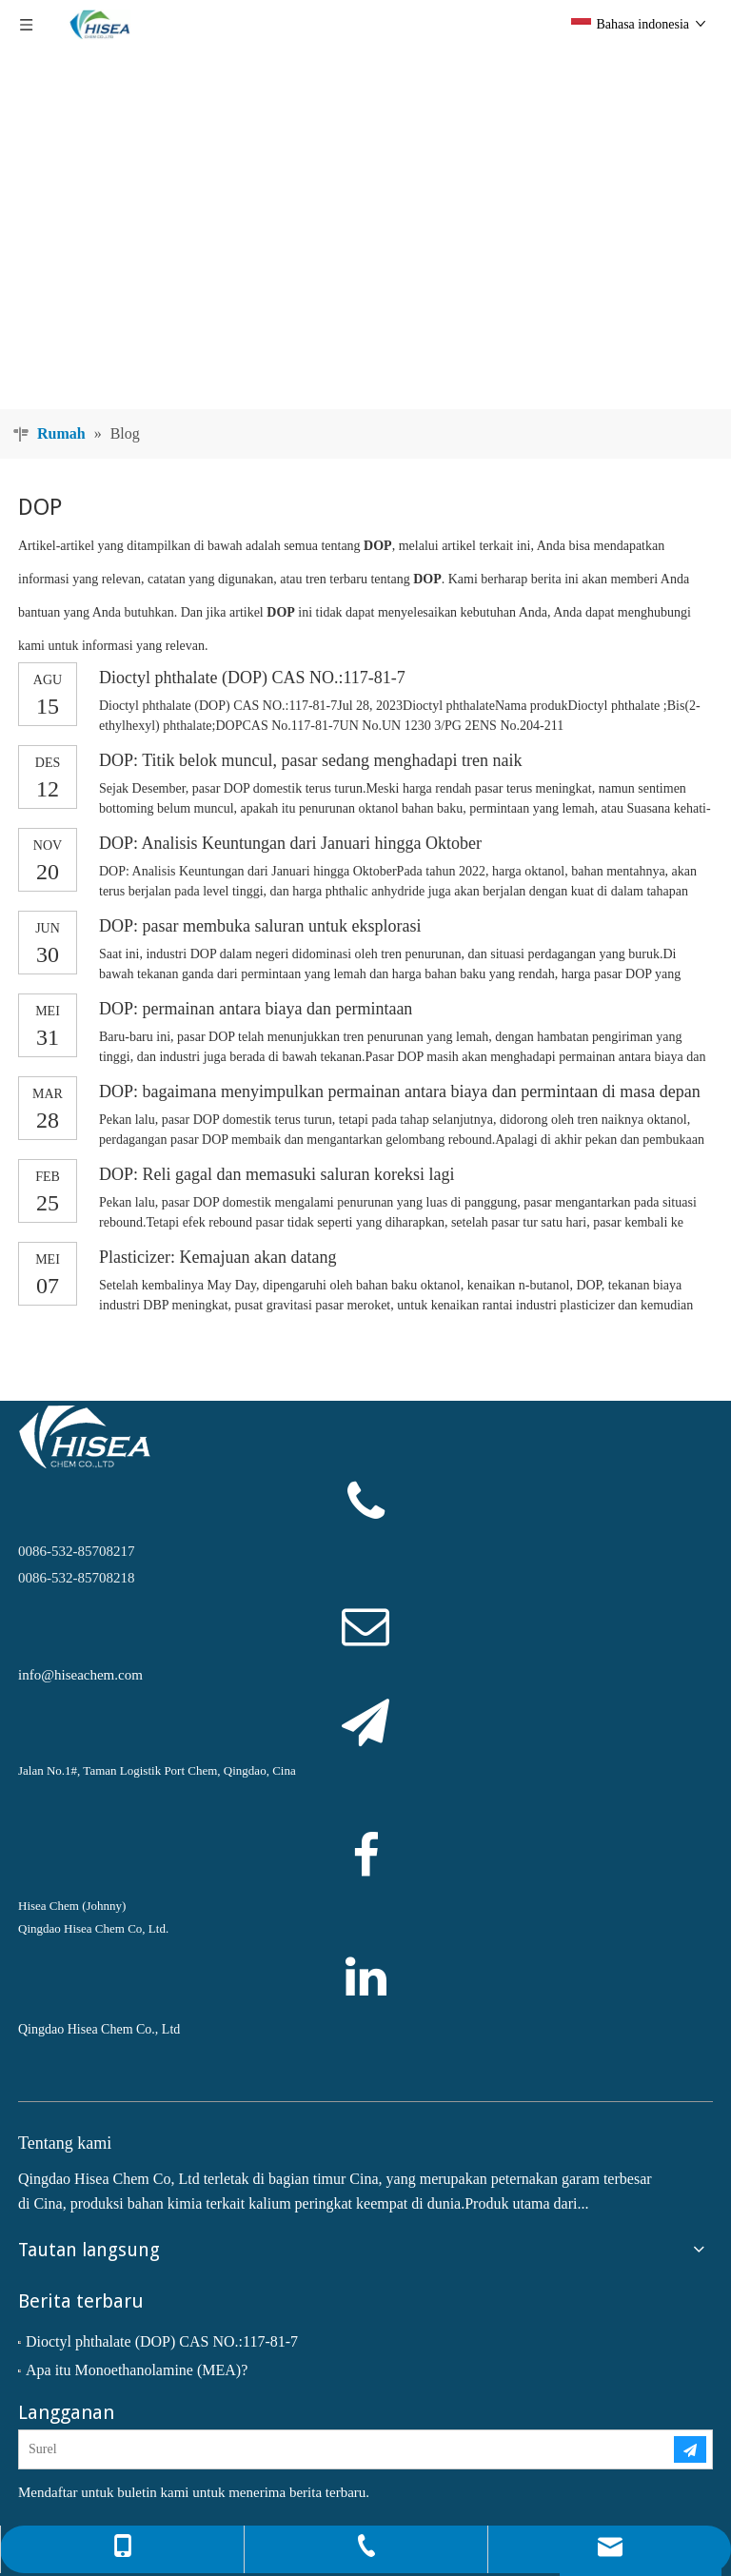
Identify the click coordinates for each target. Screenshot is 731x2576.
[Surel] (330, 2449)
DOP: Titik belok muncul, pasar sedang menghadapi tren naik (310, 760)
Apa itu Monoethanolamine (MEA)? (136, 2370)
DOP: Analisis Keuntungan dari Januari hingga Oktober (290, 843)
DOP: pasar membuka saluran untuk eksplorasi (260, 925)
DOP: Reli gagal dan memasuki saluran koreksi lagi (276, 1174)
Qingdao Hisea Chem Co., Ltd (99, 2029)
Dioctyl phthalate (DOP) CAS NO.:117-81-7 (252, 677)
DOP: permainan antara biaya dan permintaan (255, 1008)
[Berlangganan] (690, 2449)
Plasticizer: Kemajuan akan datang (217, 1257)
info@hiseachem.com (80, 1674)
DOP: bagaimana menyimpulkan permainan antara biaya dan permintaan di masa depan (400, 1091)
